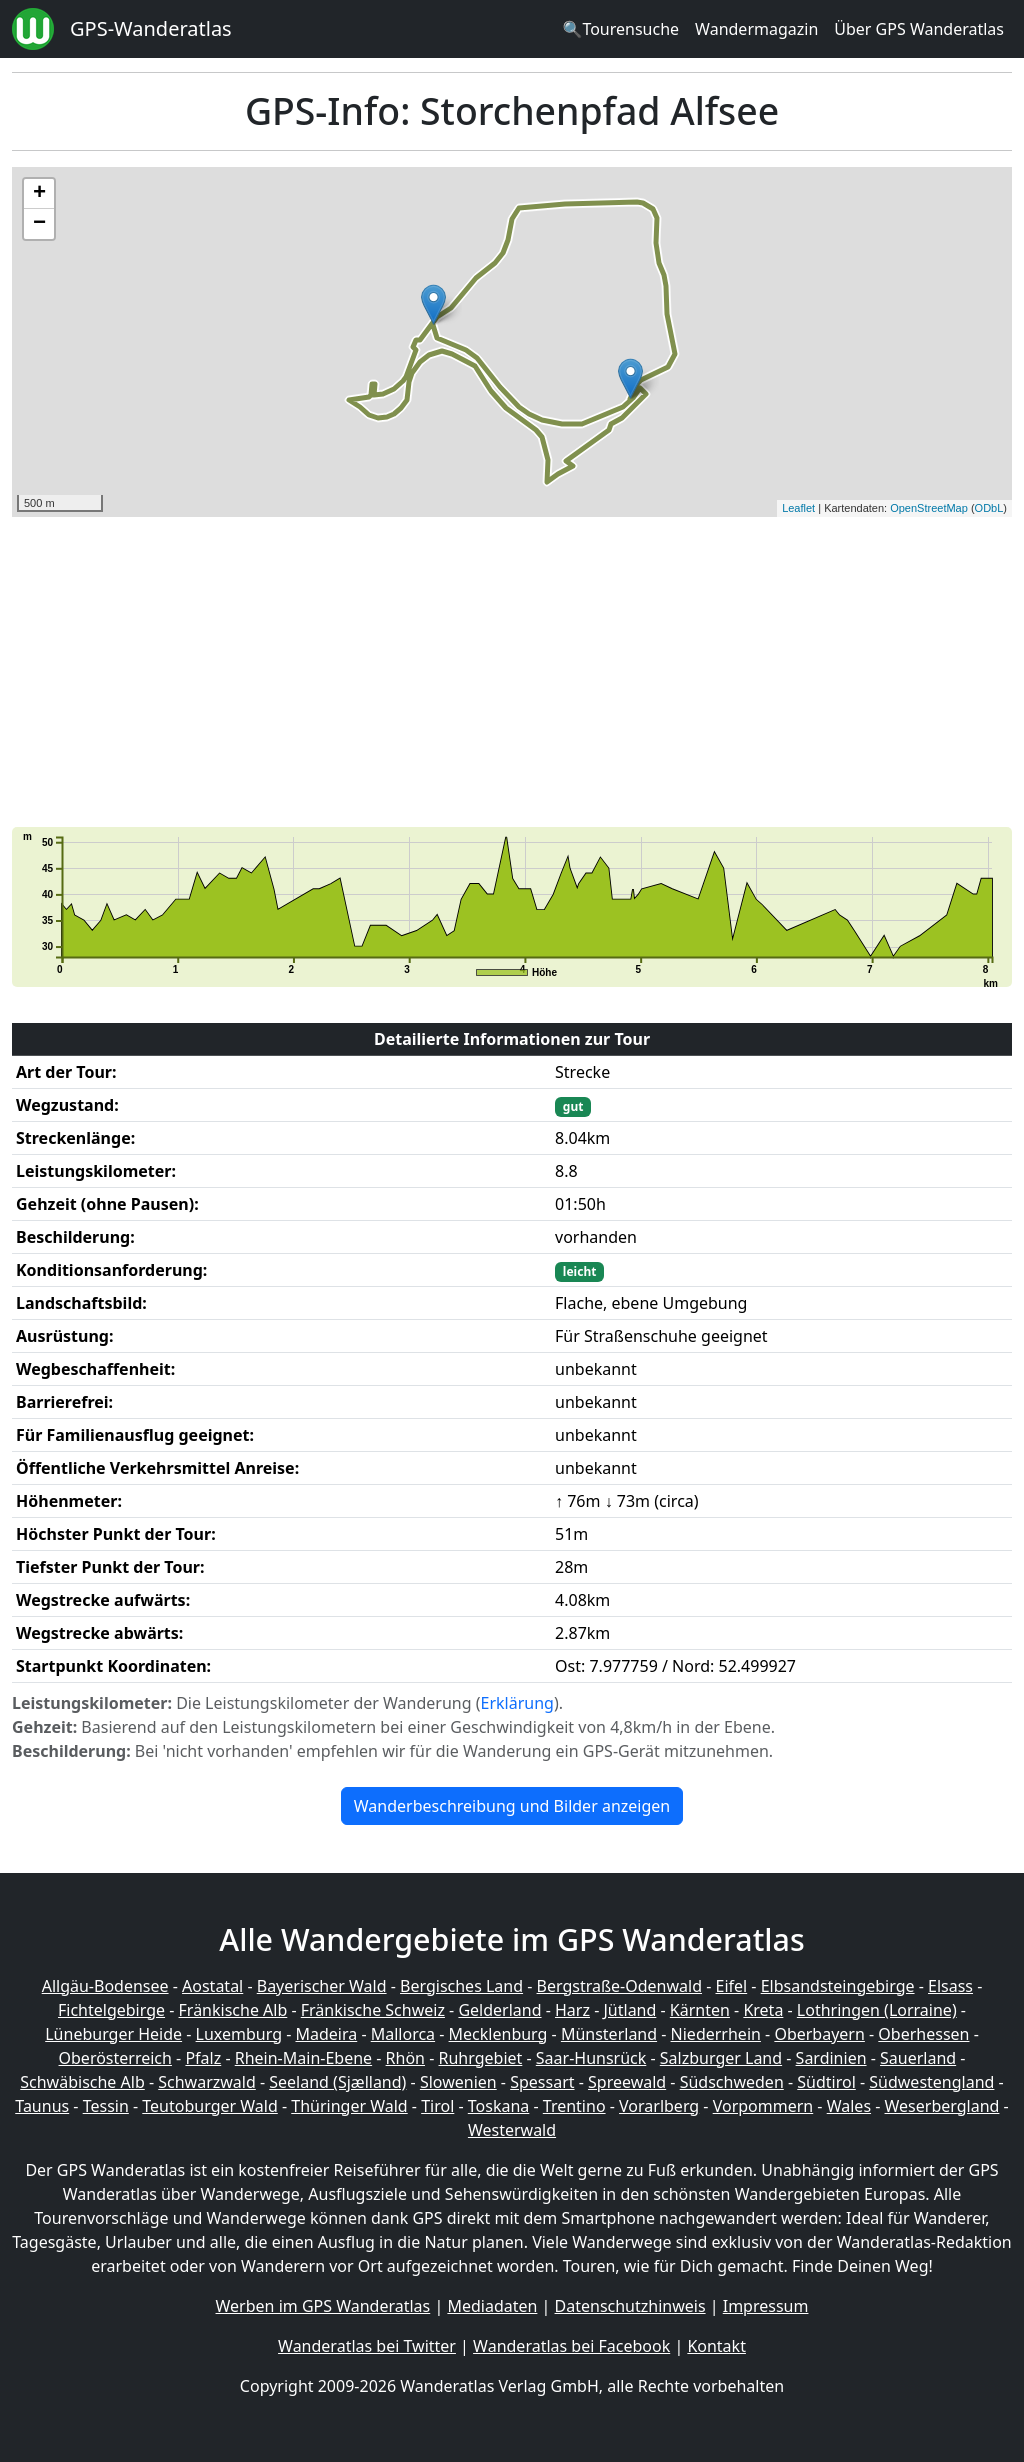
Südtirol (826, 2082)
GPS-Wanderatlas (151, 28)
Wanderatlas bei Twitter (367, 2346)
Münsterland (609, 2034)
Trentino (574, 2106)
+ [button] (39, 194)
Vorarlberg (659, 2106)
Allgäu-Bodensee (105, 1986)
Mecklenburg (498, 2034)
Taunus (42, 2106)
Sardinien (831, 2058)
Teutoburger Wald (209, 2106)
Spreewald (627, 2082)
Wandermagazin (756, 29)
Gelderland (499, 2010)
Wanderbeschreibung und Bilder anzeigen (512, 1806)
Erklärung (517, 1703)
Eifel (732, 1986)
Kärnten (700, 2010)
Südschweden (732, 2082)
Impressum (766, 2306)
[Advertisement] (512, 672)
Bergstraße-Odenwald (619, 1986)
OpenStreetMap (929, 508)
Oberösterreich (115, 2058)
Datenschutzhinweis (630, 2306)
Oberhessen (923, 2034)
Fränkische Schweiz (373, 2010)
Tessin (106, 2106)
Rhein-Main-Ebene (303, 2058)
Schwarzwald (207, 2082)
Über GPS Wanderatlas (919, 29)
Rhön (405, 2058)
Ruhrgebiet (481, 2058)
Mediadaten (492, 2306)
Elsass (950, 1986)
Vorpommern (763, 2106)
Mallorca (403, 2034)
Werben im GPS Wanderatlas (323, 2306)
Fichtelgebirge (111, 2010)
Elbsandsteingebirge (838, 1986)
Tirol (437, 2106)
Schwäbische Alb (82, 2082)
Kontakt (716, 2346)
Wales (849, 2106)
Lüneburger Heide (113, 2034)
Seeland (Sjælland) (337, 2082)
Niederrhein (716, 2034)
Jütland (629, 2010)
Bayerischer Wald (322, 1986)
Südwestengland (931, 2082)
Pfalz (203, 2058)
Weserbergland (942, 2106)
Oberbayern (819, 2034)
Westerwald (512, 2130)
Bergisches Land (461, 1986)
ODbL (989, 508)
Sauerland (918, 2058)
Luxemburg (239, 2034)
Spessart (542, 2082)
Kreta (763, 2010)
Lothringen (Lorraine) (877, 2010)
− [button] (39, 224)
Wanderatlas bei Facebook (571, 2346)
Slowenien (458, 2082)
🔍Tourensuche (620, 29)
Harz (572, 2010)
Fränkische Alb (233, 2010)
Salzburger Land (721, 2058)
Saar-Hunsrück (591, 2058)
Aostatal (212, 1986)
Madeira (326, 2034)
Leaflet (798, 508)
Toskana (499, 2106)
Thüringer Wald (349, 2106)
